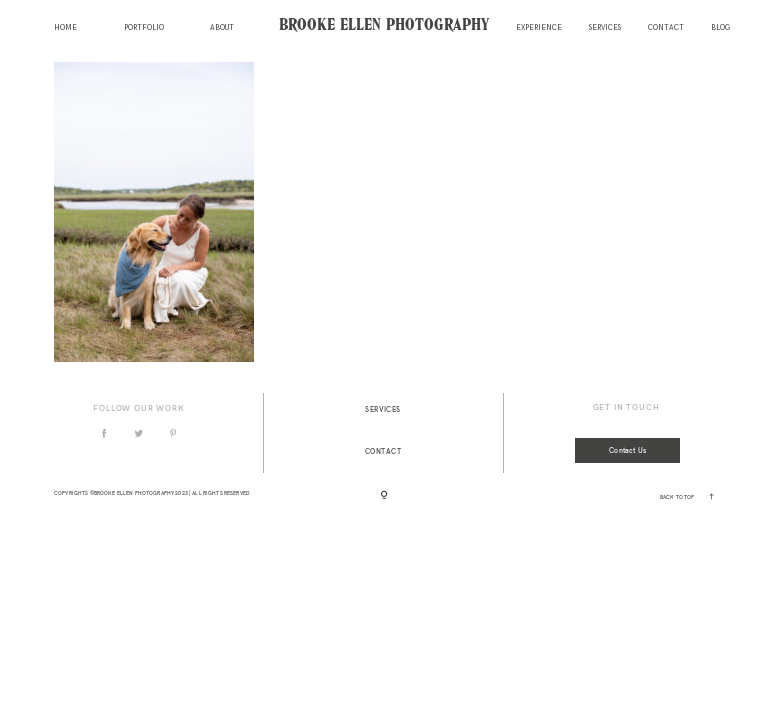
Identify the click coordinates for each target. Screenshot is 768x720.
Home (65, 28)
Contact (666, 28)
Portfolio (144, 28)
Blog (720, 28)
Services (605, 28)
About (222, 28)
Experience (539, 28)
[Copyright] (384, 496)
